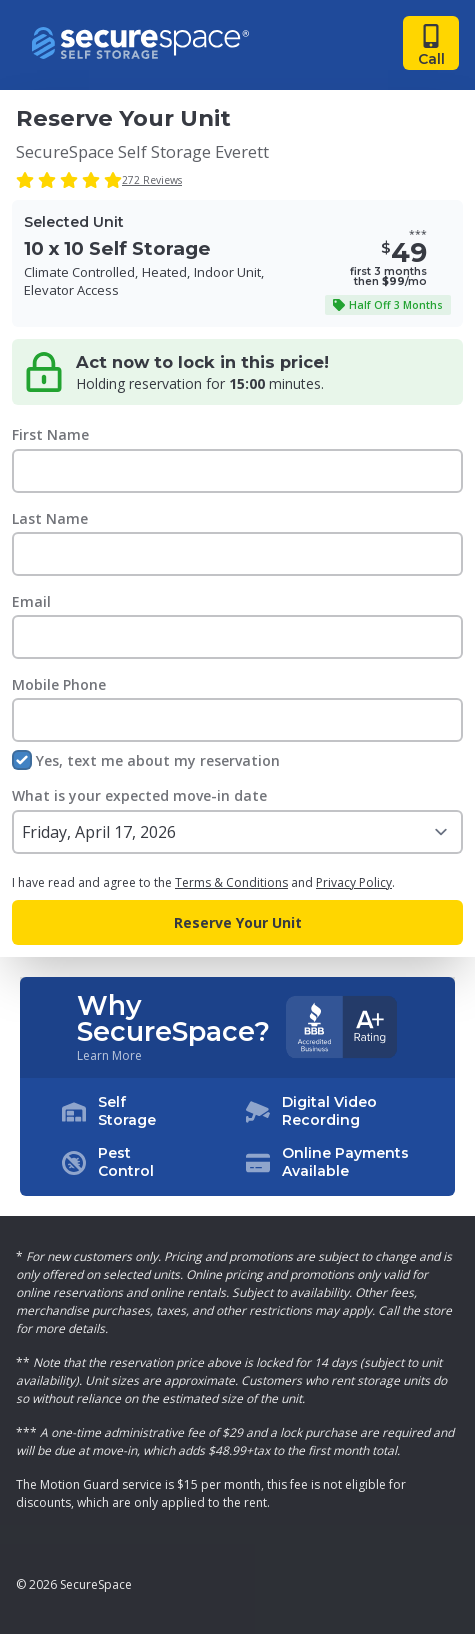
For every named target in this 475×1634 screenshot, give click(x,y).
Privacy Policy (354, 882)
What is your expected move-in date (139, 795)
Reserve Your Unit (238, 922)
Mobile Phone (59, 684)
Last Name (50, 518)
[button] (238, 1137)
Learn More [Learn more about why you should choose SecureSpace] (109, 1056)
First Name (50, 434)
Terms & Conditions (231, 882)
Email (31, 601)
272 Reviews (152, 180)
